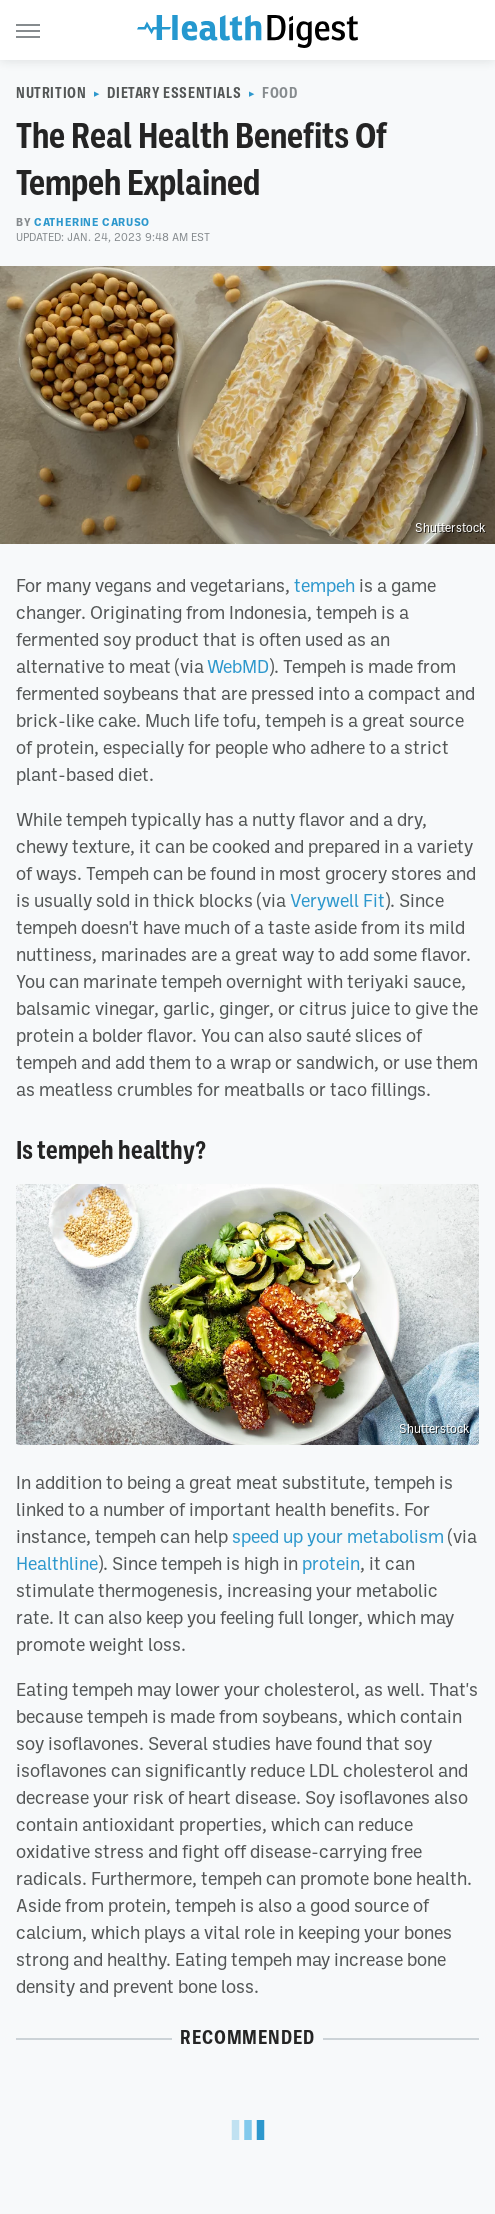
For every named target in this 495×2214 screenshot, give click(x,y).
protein (331, 1563)
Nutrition (51, 93)
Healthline (57, 1563)
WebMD (238, 666)
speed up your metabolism (338, 1536)
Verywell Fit (337, 900)
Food (279, 93)
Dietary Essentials (174, 93)
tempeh (324, 585)
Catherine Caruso (92, 222)
